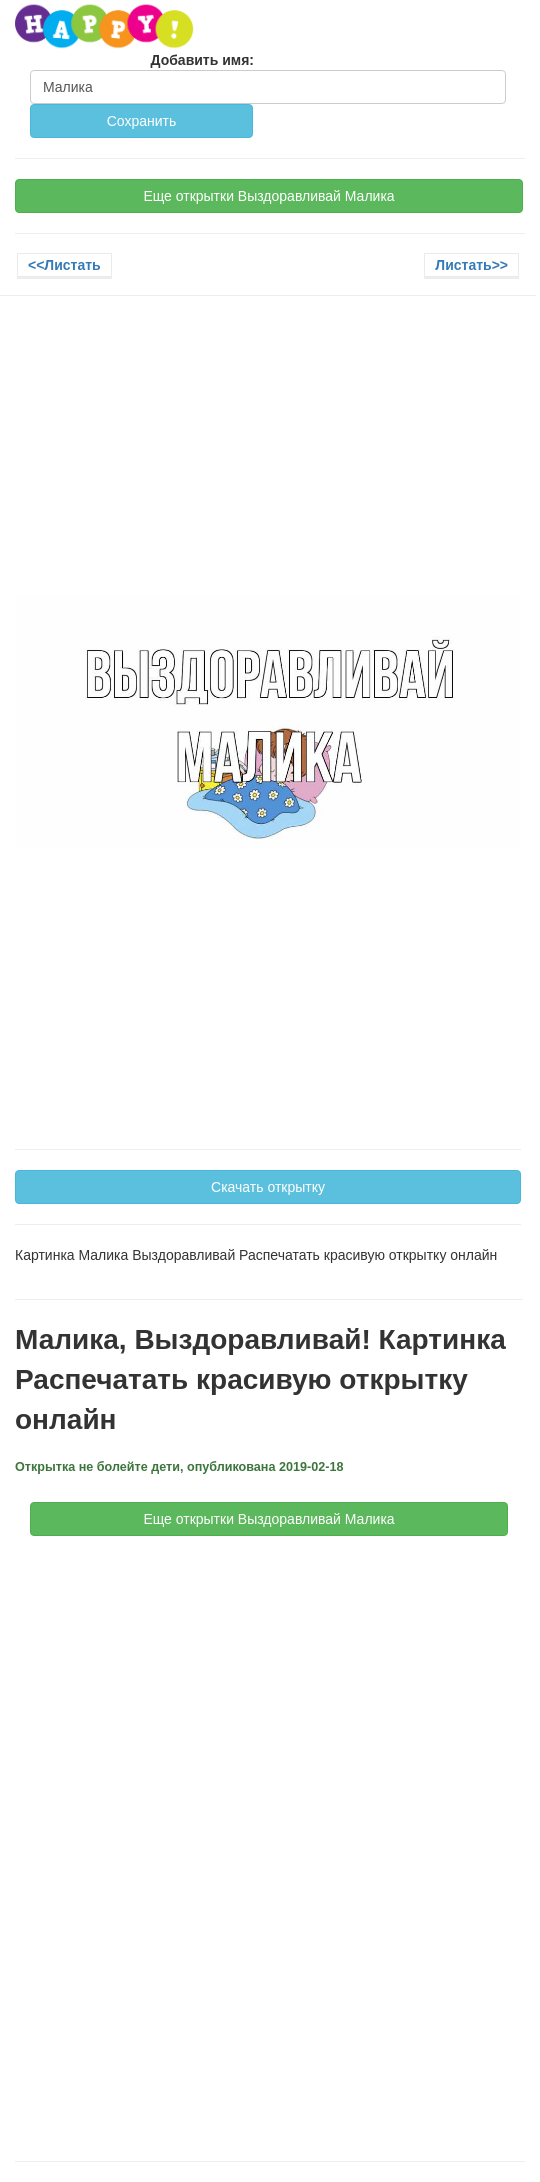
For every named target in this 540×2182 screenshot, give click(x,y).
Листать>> (471, 265)
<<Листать (64, 265)
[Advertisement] (268, 456)
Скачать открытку (268, 1187)
